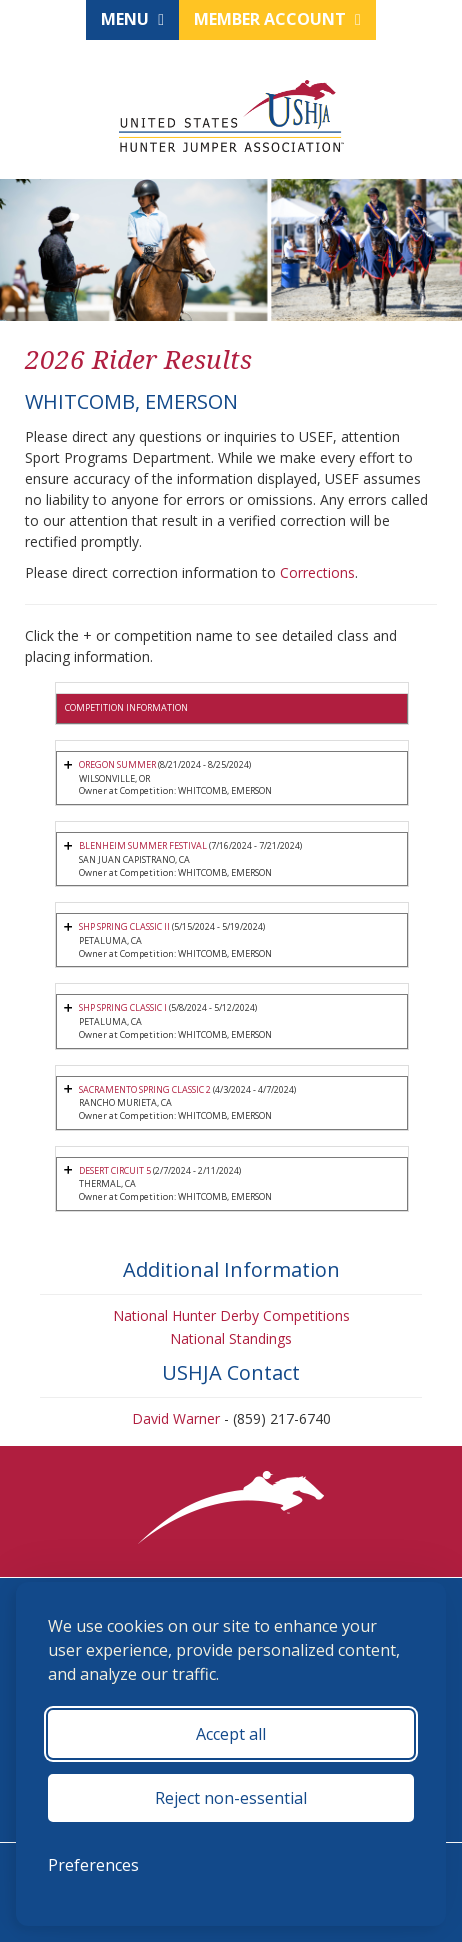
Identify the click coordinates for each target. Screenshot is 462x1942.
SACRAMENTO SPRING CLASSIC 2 (145, 1089)
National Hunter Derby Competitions (231, 1315)
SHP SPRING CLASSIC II (124, 926)
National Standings (231, 1338)
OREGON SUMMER (118, 764)
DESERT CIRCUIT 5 (115, 1170)
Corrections (317, 572)
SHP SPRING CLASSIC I (123, 1007)
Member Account (277, 19)
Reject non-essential (231, 1798)
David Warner (176, 1418)
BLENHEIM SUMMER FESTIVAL (143, 845)
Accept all (231, 1734)
